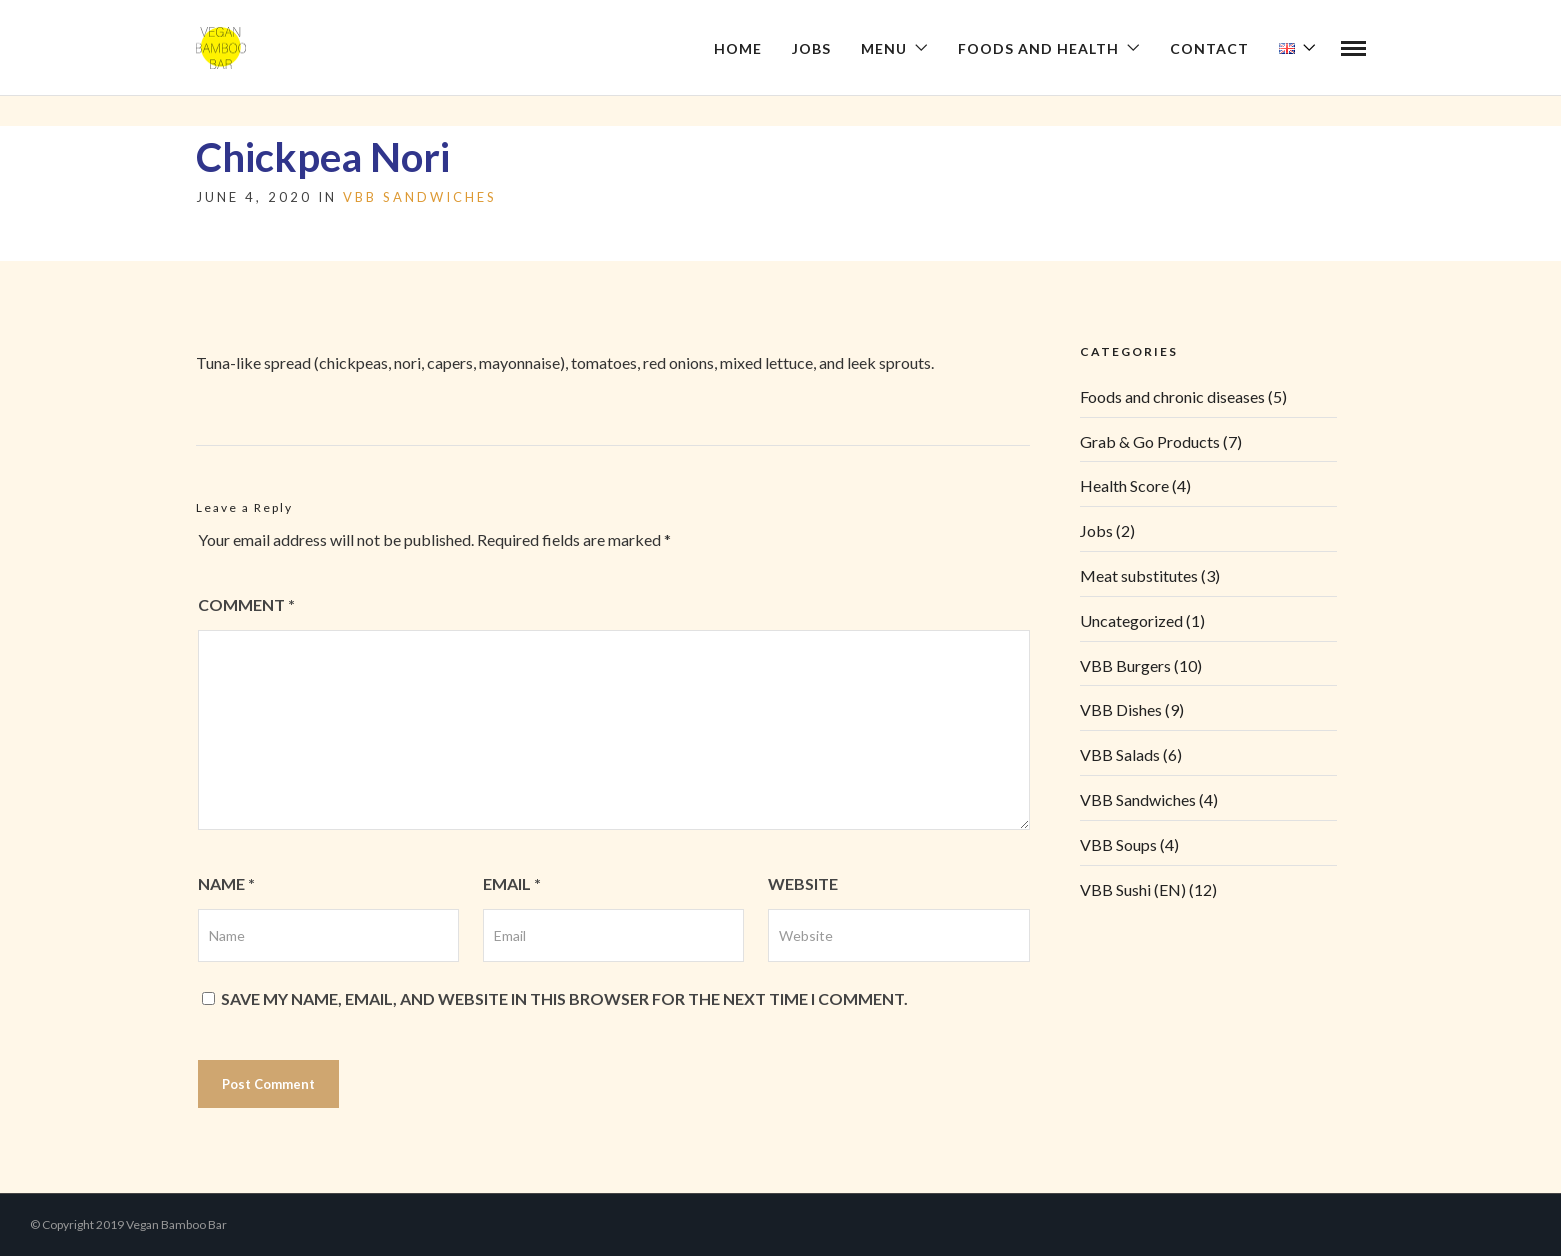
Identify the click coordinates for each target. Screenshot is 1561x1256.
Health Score (1124, 485)
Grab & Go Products (1150, 441)
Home (738, 48)
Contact (1209, 48)
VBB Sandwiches (420, 197)
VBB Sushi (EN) (1133, 889)
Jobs (811, 48)
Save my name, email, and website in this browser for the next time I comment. (564, 998)
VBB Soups (1118, 844)
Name (226, 883)
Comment (246, 604)
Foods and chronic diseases (1172, 396)
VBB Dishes (1121, 709)
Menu (884, 48)
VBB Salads (1120, 754)
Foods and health (1038, 48)
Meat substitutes (1139, 575)
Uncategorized (1131, 620)
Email (512, 883)
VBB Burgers (1125, 665)
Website (803, 883)
